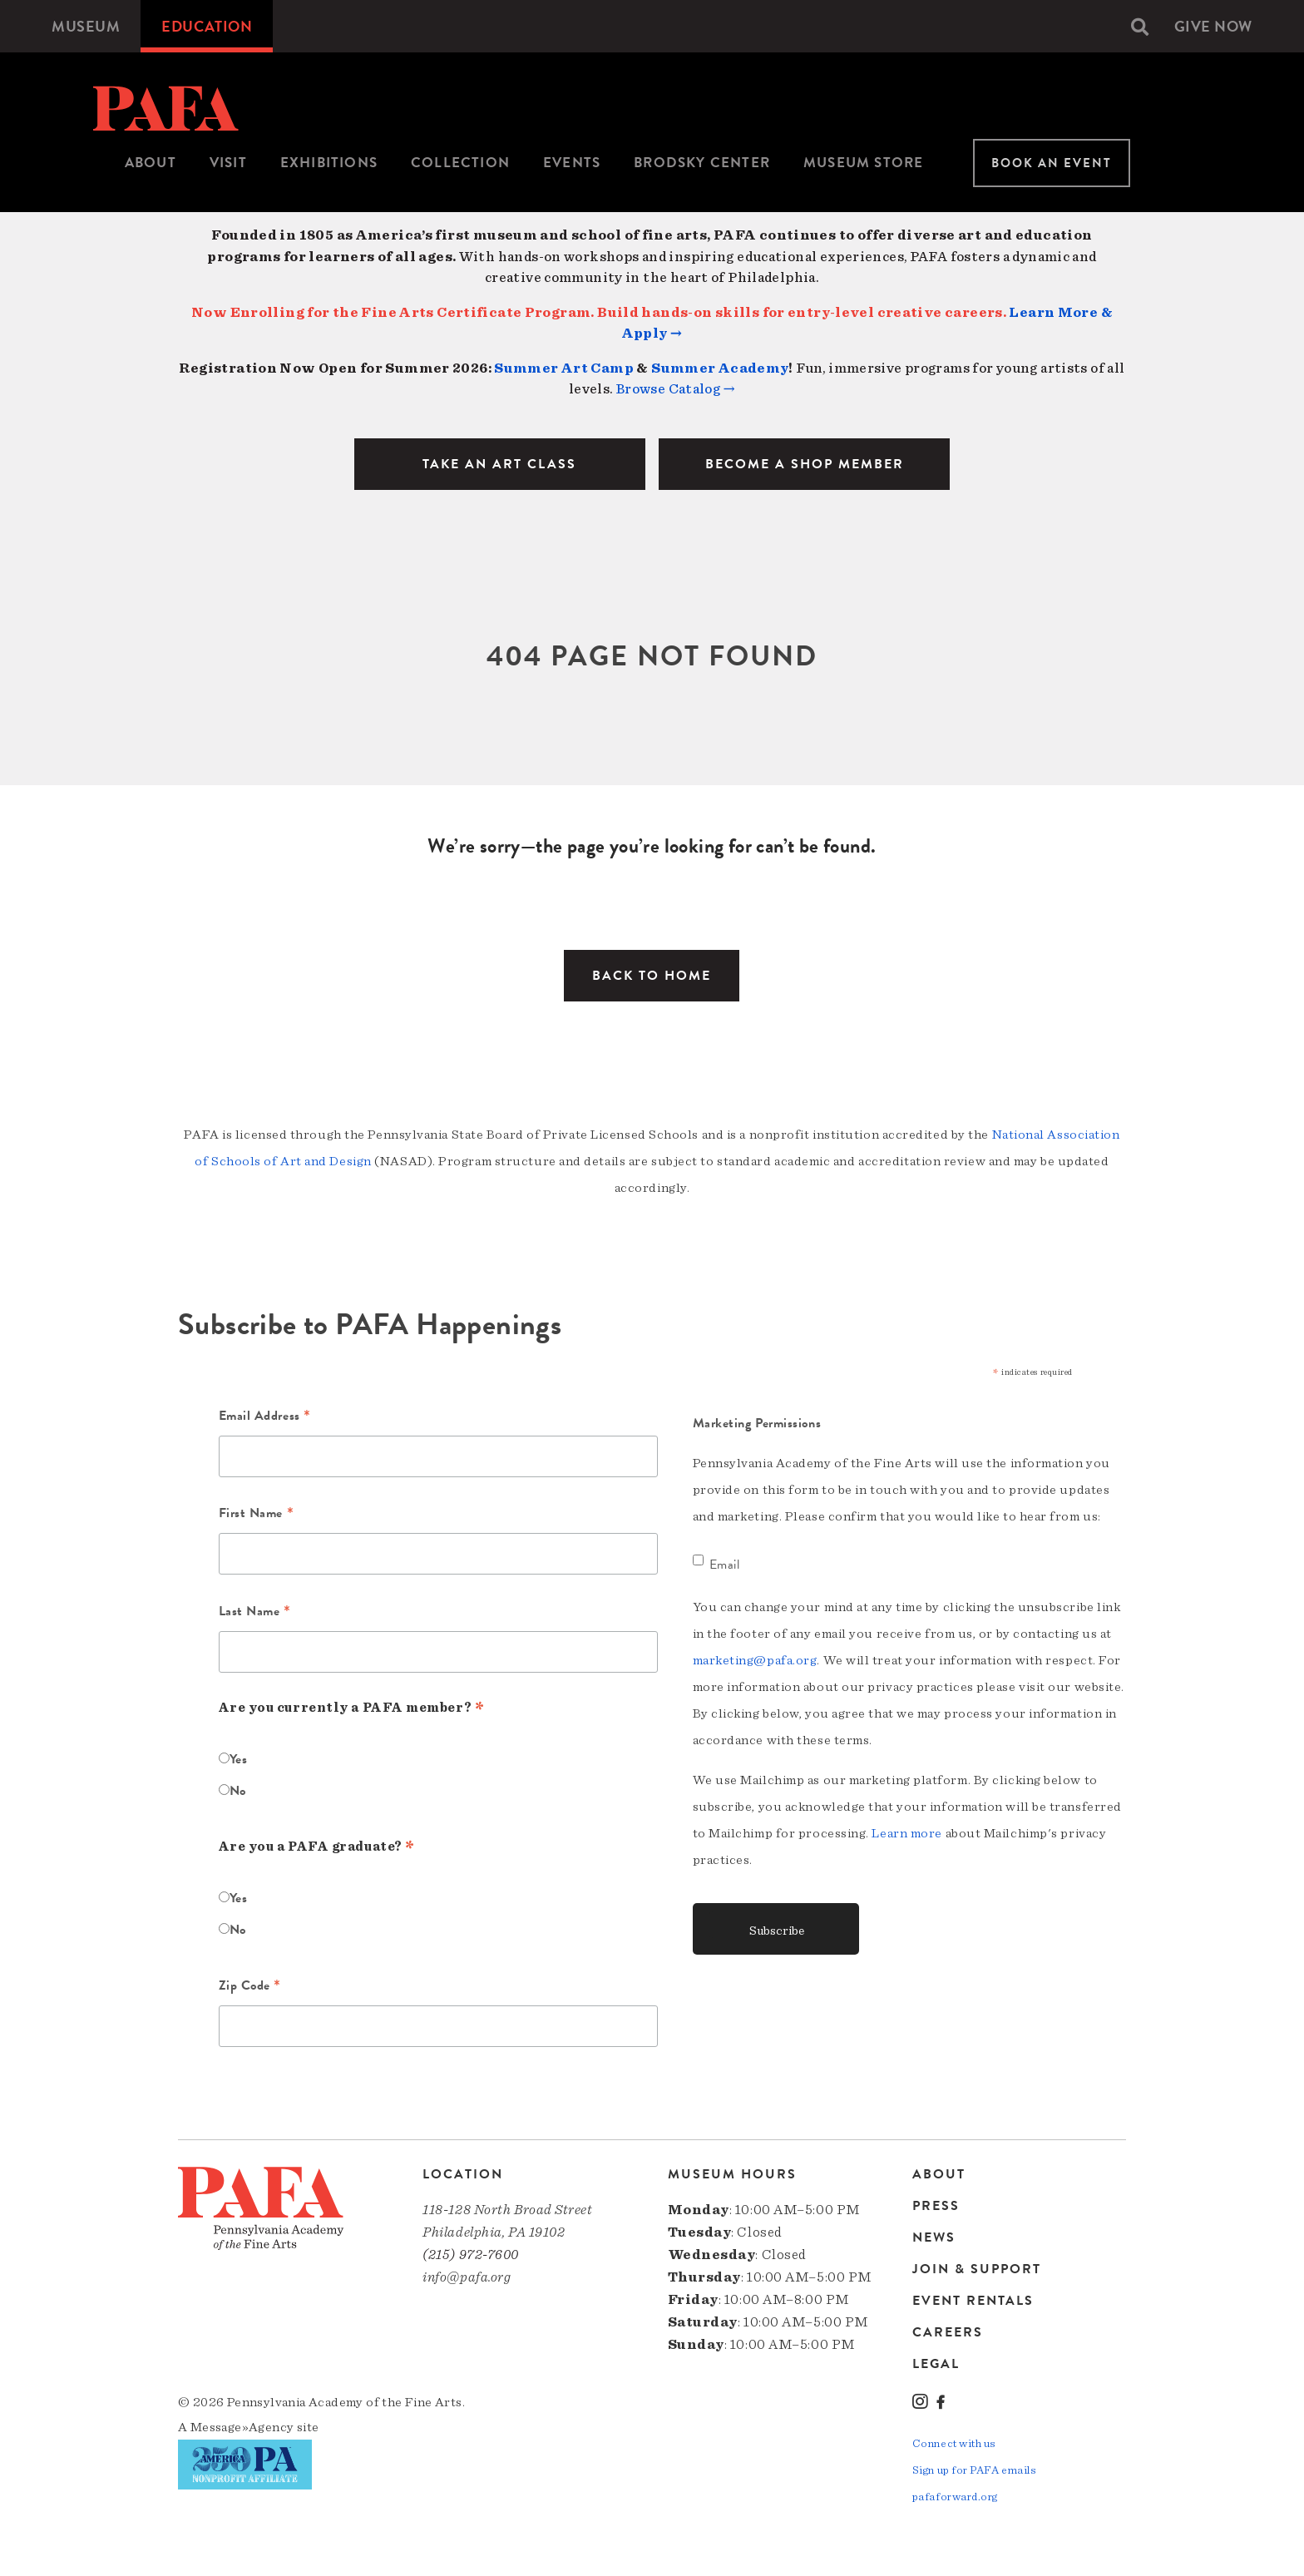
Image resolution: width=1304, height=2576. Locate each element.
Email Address (265, 1417)
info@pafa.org (466, 2277)
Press (936, 2206)
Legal (936, 2363)
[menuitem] (86, 26)
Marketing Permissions (757, 1423)
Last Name (255, 1613)
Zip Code (250, 1987)
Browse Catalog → (675, 389)
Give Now (1213, 26)
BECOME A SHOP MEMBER (804, 464)
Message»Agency (242, 2427)
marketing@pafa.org (755, 1660)
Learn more (907, 1833)
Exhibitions (329, 162)
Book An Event (1051, 163)
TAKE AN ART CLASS (499, 464)
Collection (460, 162)
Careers (947, 2332)
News (934, 2237)
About (150, 162)
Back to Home (651, 976)
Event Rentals (973, 2301)
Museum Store (863, 162)
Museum (86, 26)
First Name (256, 1515)
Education (206, 26)
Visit (228, 162)
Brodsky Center (702, 162)
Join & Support (976, 2269)
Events (571, 162)
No (238, 1791)
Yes (239, 1759)
